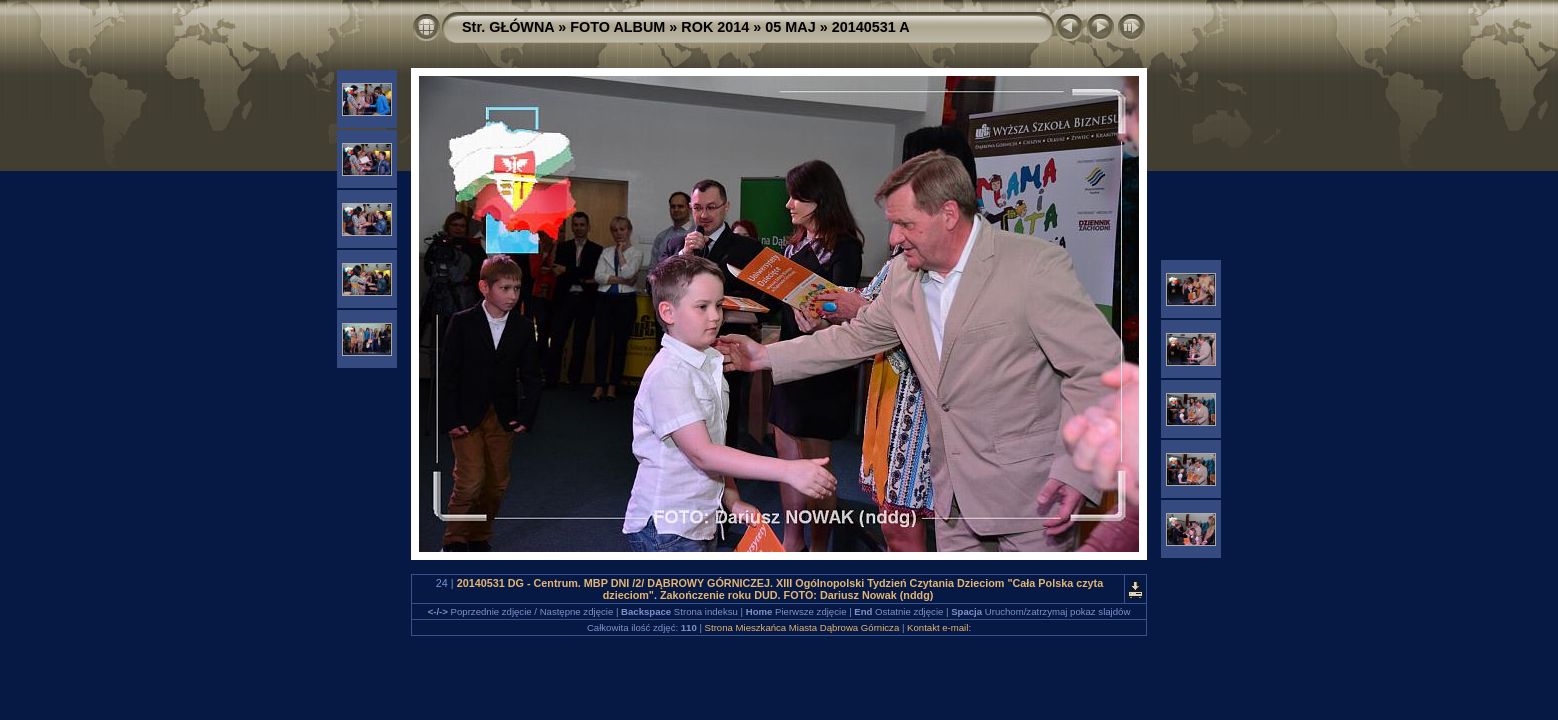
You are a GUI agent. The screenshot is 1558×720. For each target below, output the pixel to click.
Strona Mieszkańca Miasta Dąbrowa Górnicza (802, 627)
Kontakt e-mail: (939, 627)
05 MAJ (790, 27)
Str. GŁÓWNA (508, 27)
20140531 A (871, 27)
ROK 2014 (715, 27)
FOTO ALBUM (617, 27)
